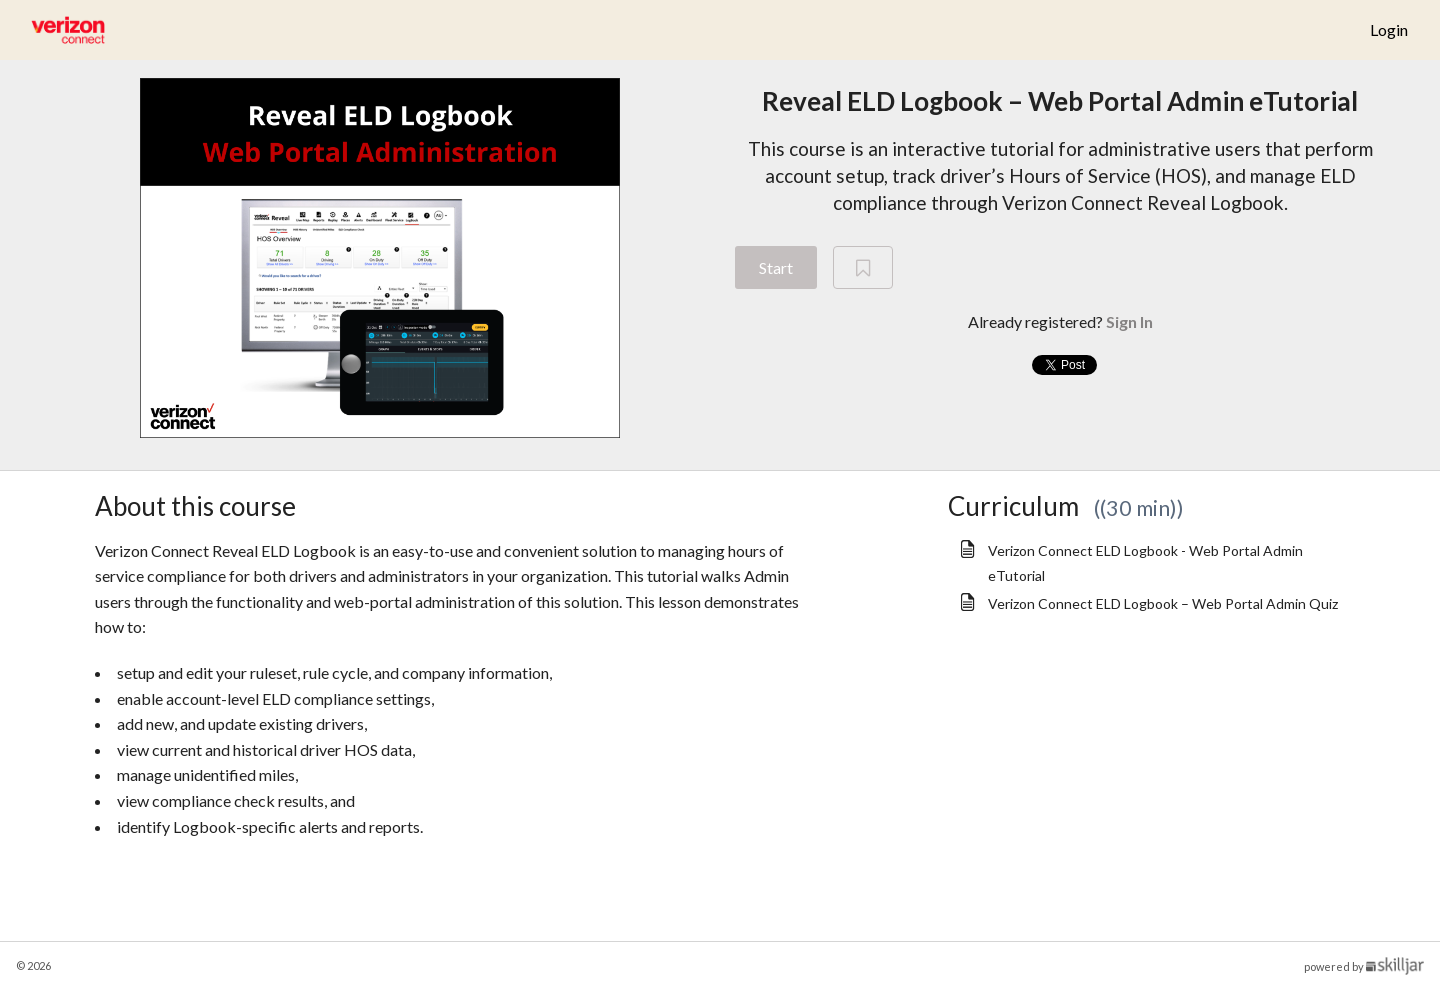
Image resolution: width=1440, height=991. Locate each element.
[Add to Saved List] (863, 268)
